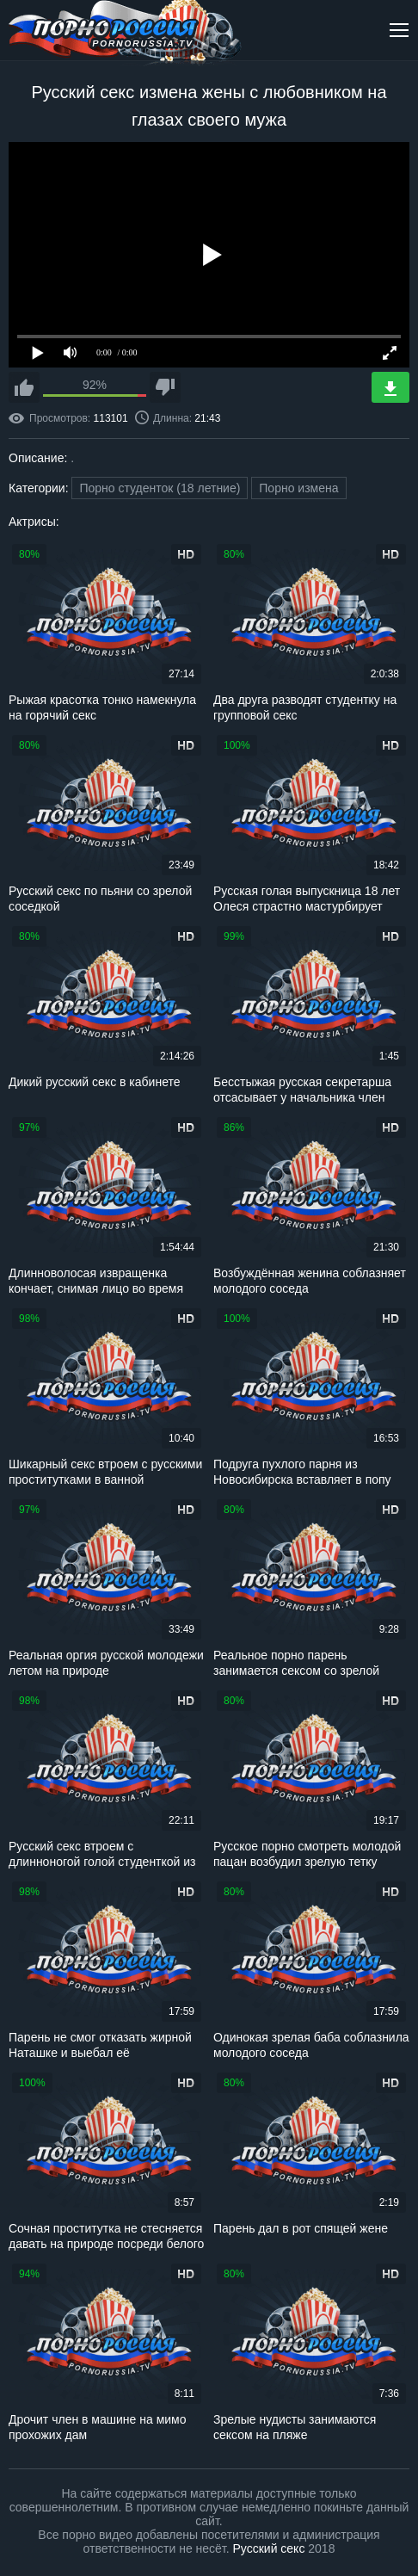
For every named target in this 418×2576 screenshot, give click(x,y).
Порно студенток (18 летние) (159, 488)
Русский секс (269, 2548)
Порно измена (298, 488)
